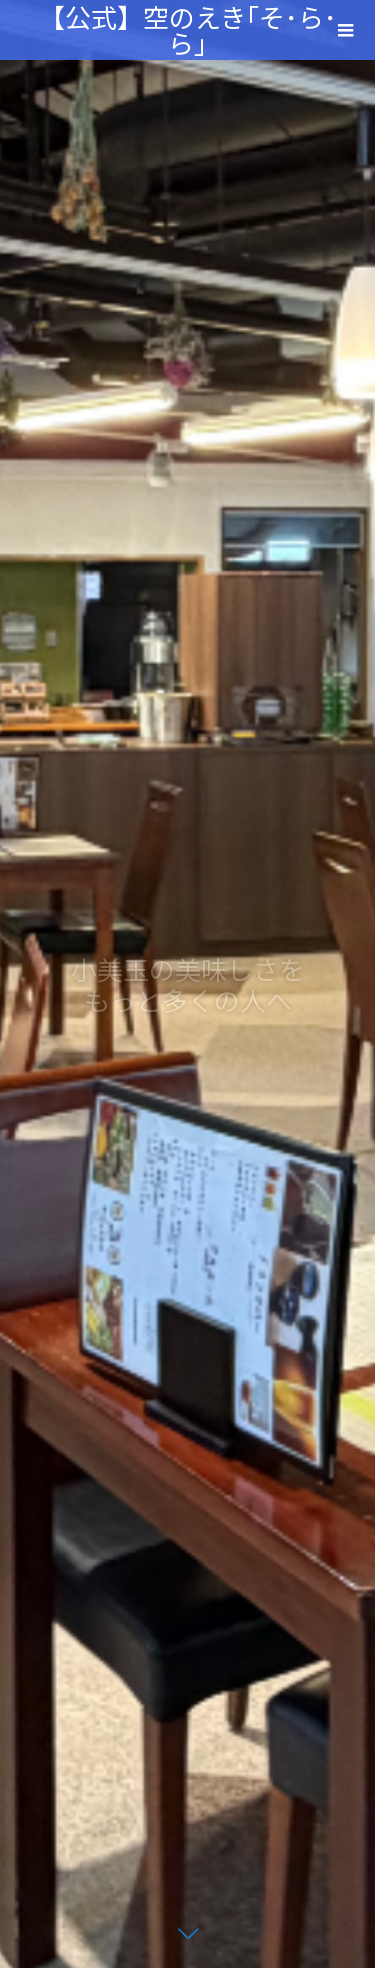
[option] (187, 984)
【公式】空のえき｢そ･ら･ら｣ (188, 30)
